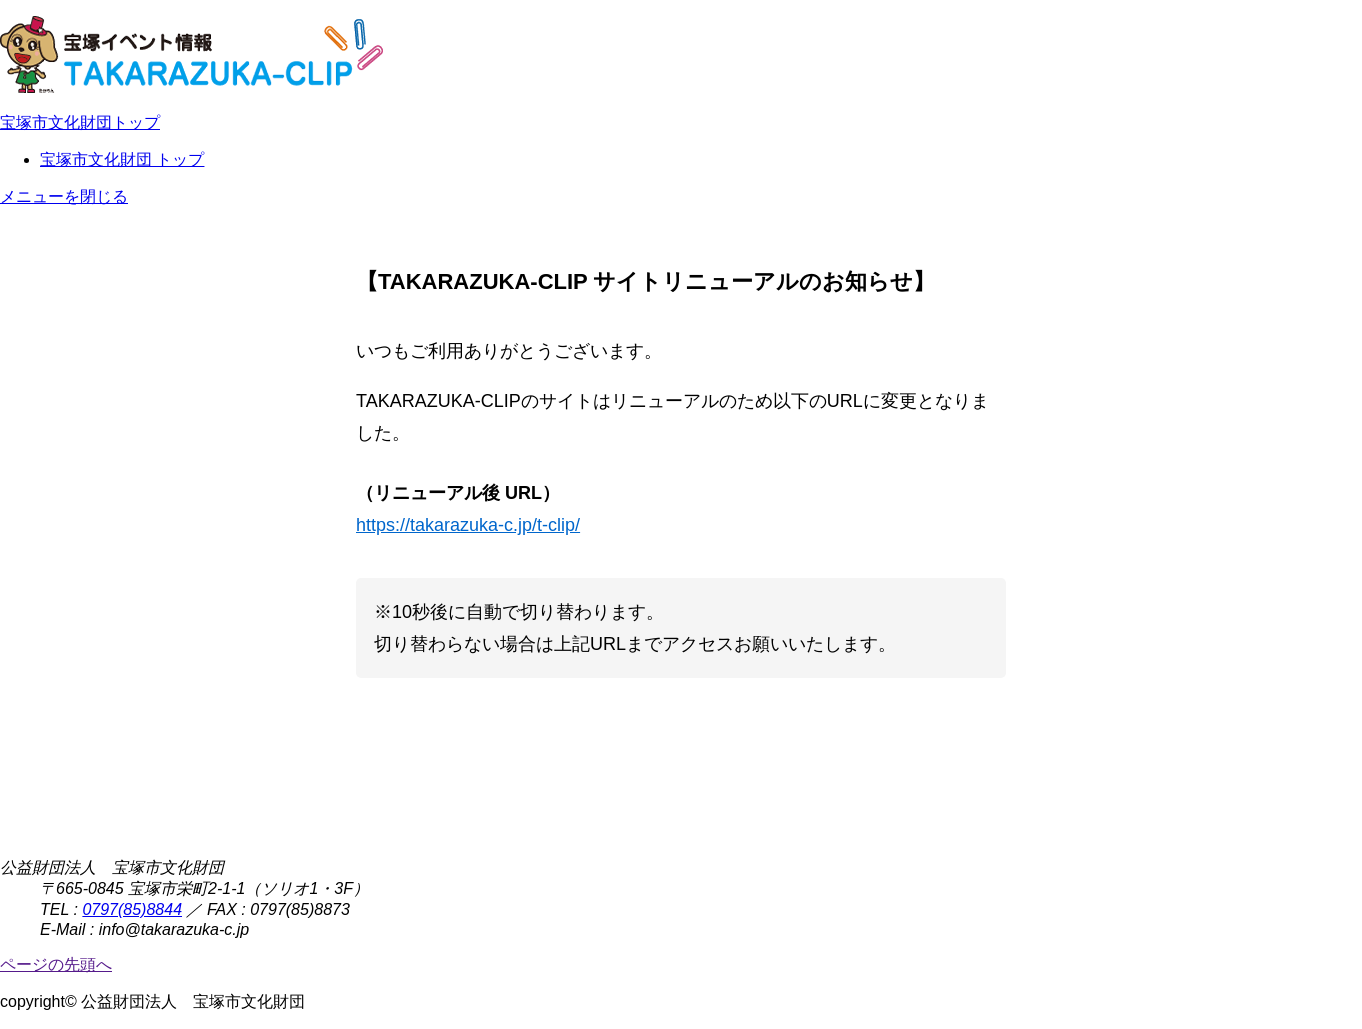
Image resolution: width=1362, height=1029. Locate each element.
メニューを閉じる (64, 196)
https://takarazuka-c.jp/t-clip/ (468, 525)
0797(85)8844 (132, 909)
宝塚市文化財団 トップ (122, 159)
